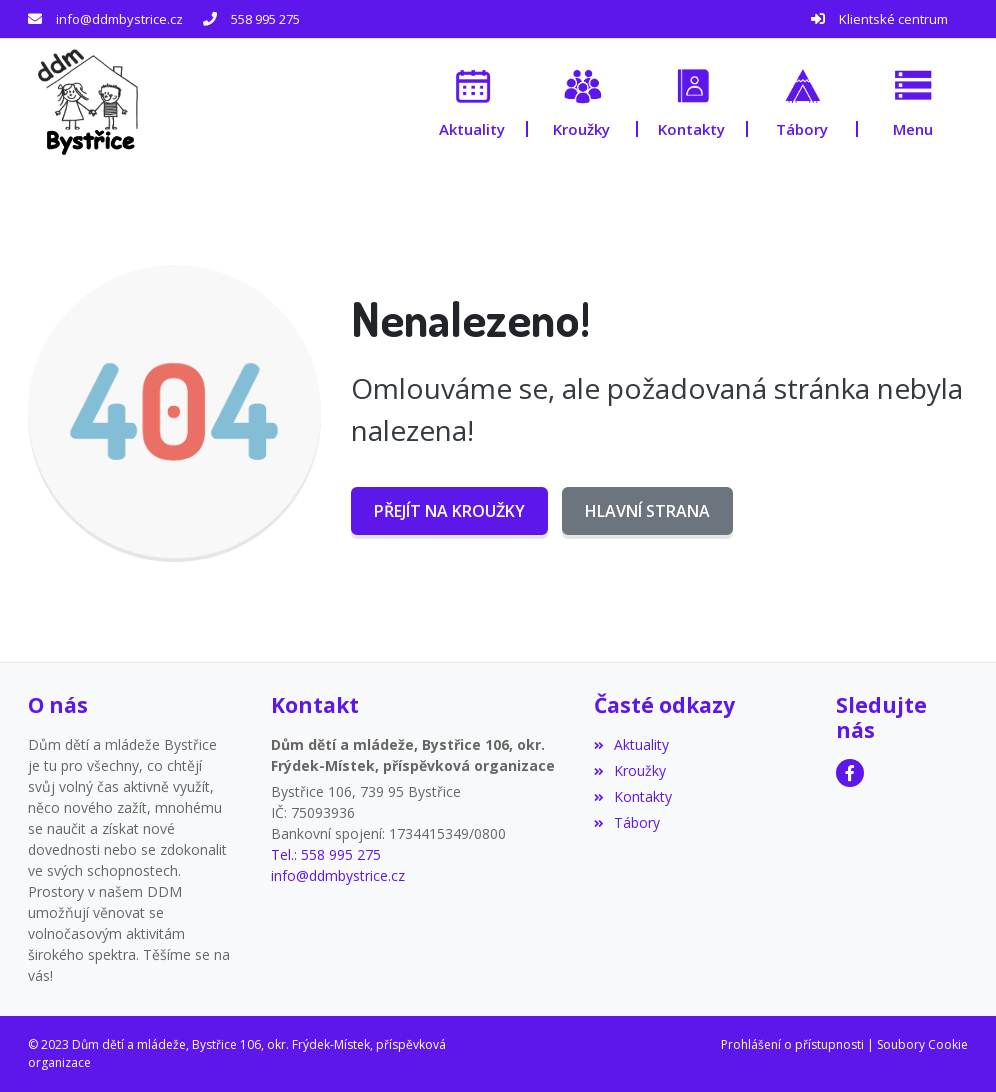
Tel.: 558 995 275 (326, 854)
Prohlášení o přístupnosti (792, 1044)
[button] (913, 101)
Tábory (627, 822)
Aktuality (631, 744)
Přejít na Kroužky (449, 511)
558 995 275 (265, 19)
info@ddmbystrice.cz (119, 19)
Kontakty (633, 796)
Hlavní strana (647, 511)
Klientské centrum (893, 19)
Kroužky (630, 770)
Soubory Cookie (922, 1044)
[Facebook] (850, 773)
